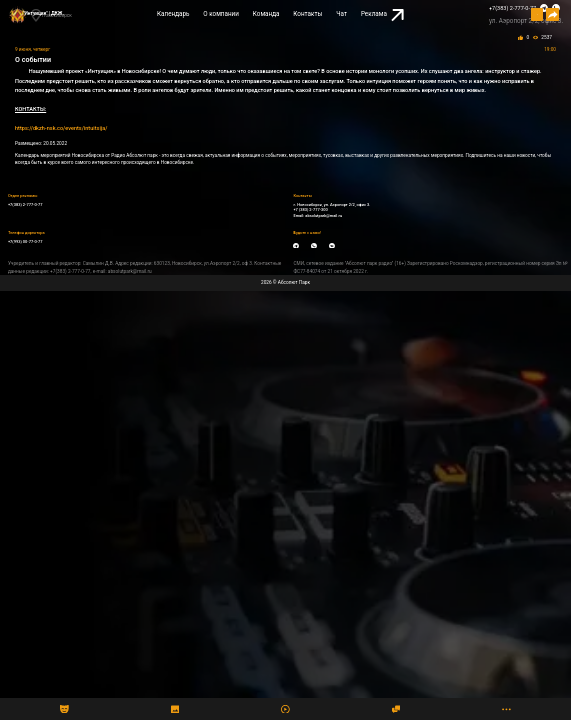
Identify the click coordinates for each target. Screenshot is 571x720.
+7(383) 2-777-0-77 (512, 8)
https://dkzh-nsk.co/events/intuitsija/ (61, 128)
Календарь (173, 14)
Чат (341, 14)
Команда (266, 14)
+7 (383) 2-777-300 (310, 209)
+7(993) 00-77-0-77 (25, 241)
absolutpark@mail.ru (323, 215)
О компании (221, 14)
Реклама (382, 15)
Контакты (307, 14)
